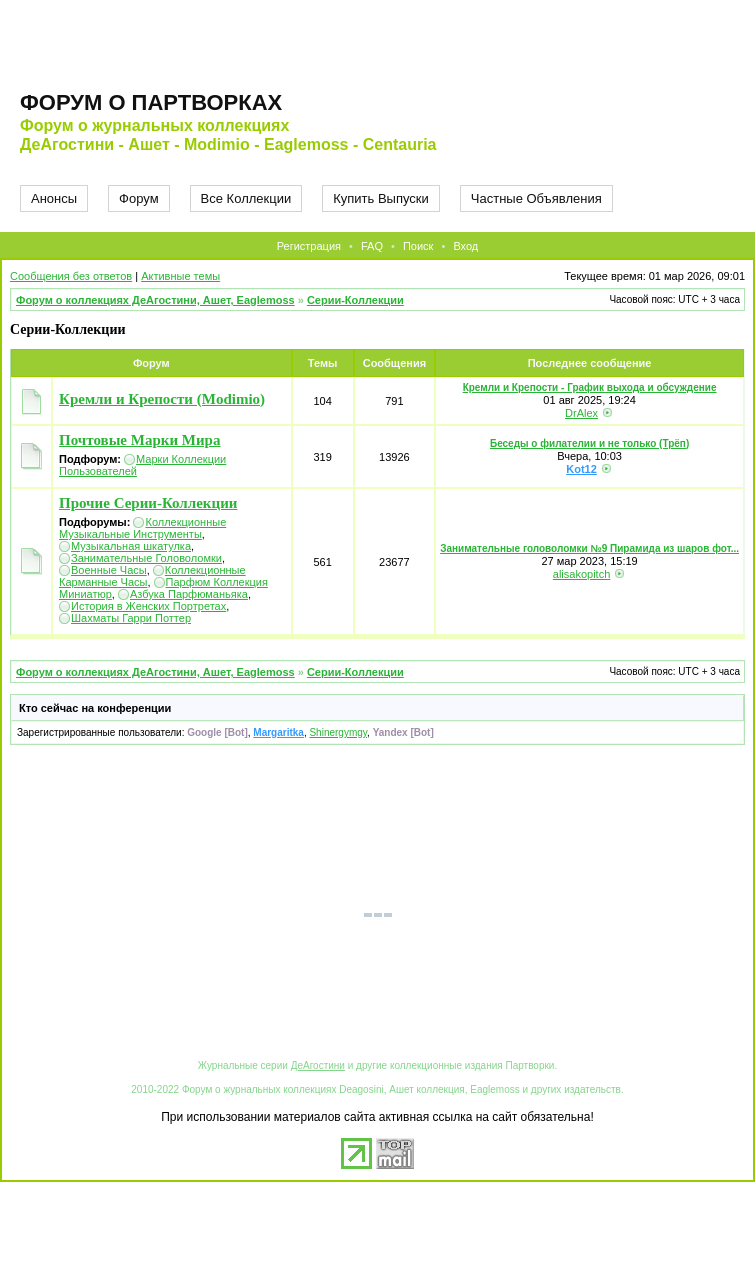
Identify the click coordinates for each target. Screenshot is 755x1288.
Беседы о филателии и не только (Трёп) (589, 443)
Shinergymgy (338, 732)
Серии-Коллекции (355, 300)
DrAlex (581, 413)
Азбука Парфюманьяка (189, 594)
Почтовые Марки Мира (139, 440)
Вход (465, 246)
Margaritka (278, 732)
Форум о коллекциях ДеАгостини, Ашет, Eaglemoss (155, 300)
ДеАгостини (318, 1065)
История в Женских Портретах (148, 606)
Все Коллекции (246, 198)
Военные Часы (109, 570)
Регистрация (309, 246)
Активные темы (180, 276)
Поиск (418, 246)
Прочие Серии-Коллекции (148, 503)
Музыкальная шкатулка (131, 546)
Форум (139, 198)
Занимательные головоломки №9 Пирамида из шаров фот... (589, 548)
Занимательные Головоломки (146, 558)
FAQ (372, 246)
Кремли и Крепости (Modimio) (162, 399)
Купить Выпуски (381, 198)
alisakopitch (581, 574)
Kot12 (581, 469)
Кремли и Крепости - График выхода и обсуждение (590, 387)
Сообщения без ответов (71, 276)
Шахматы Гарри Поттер (131, 618)
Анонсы (54, 198)
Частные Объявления (536, 198)
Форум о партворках (151, 102)
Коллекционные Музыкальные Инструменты (142, 528)
